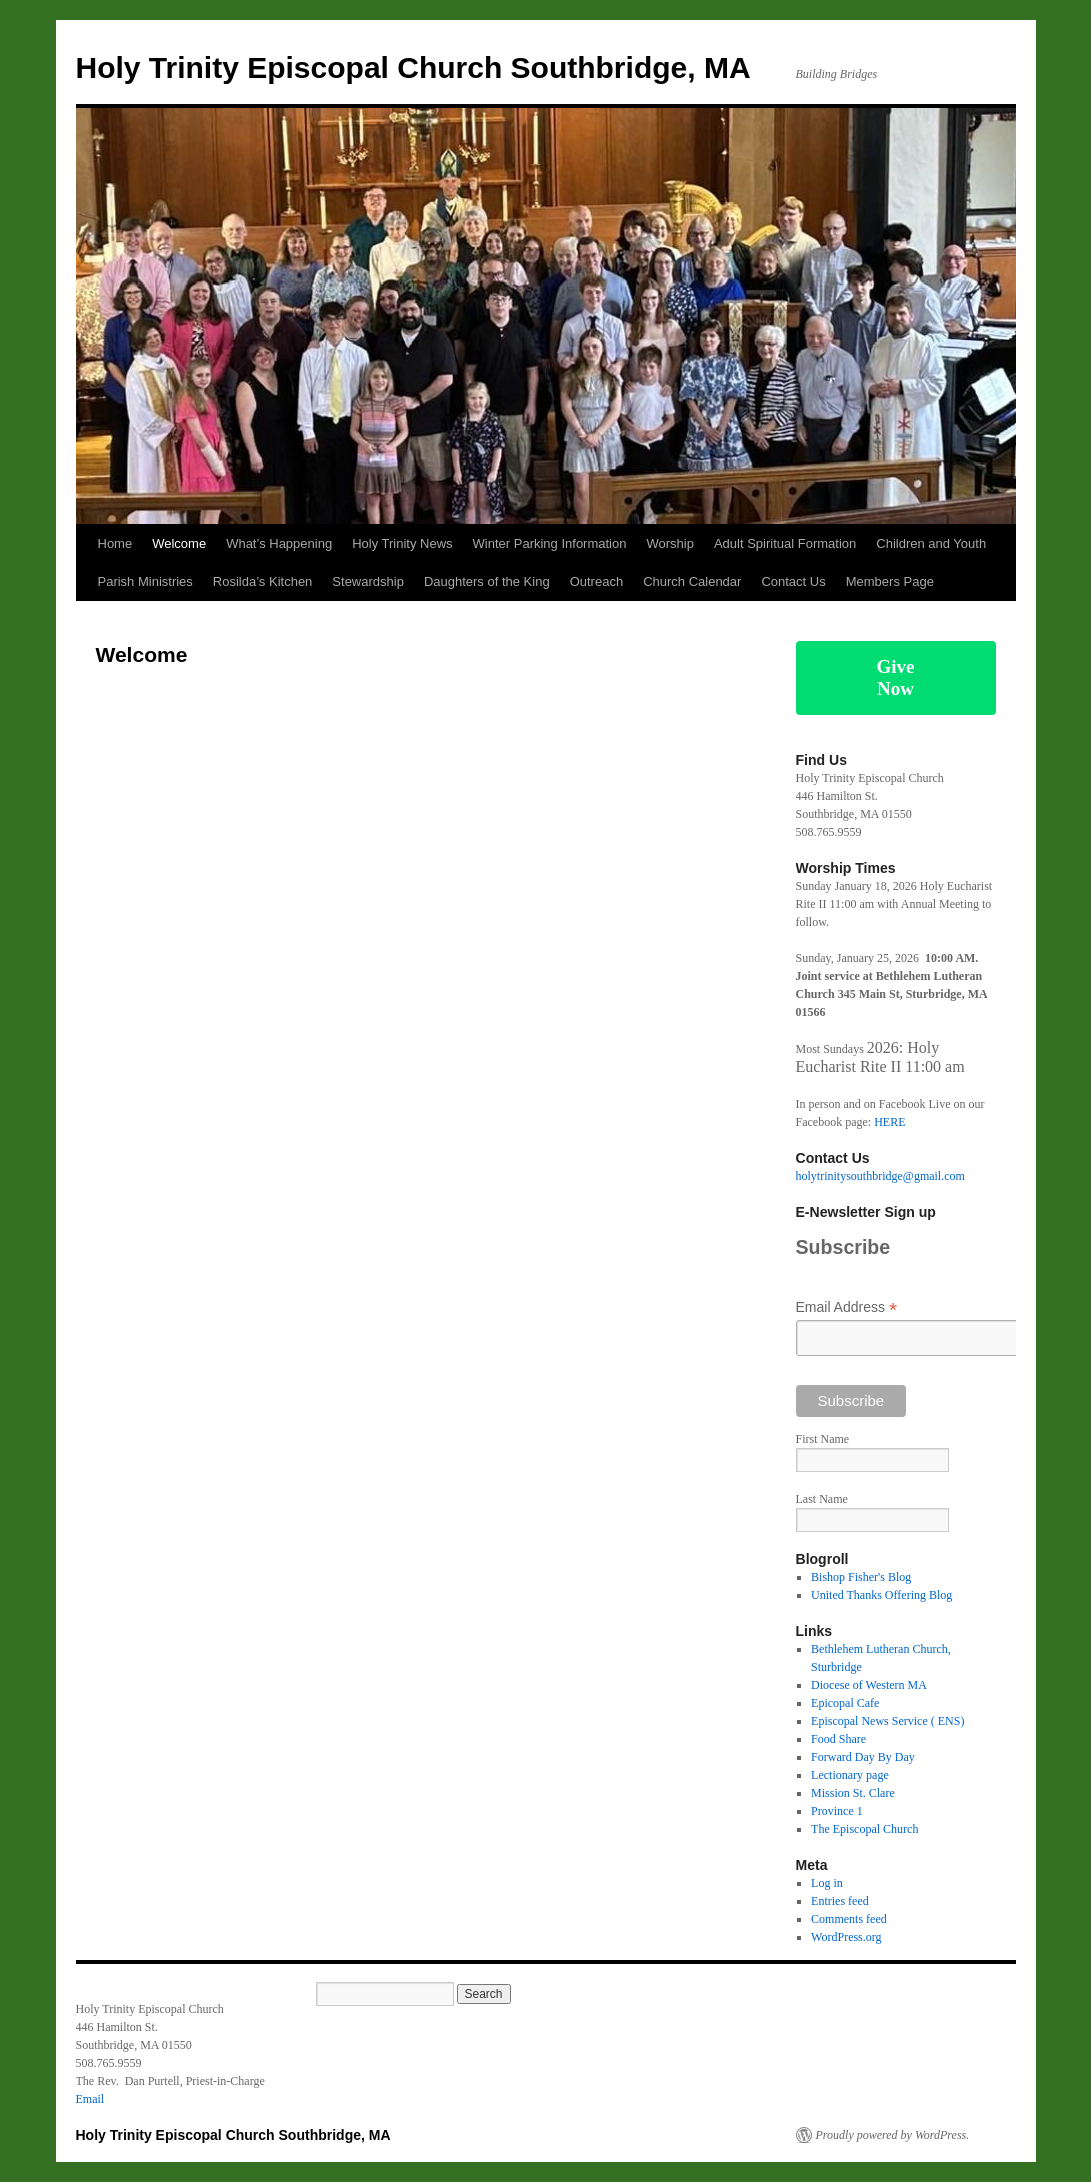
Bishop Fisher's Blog (861, 1577)
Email (90, 2099)
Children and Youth (931, 543)
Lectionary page (850, 1775)
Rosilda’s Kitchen (262, 581)
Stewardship (368, 581)
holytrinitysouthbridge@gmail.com (880, 1176)
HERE (889, 1122)
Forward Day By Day (863, 1757)
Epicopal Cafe (845, 1703)
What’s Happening (279, 543)
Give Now (896, 677)
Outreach (596, 581)
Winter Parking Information (550, 543)
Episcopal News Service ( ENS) (887, 1721)
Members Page (890, 581)
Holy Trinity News (402, 543)
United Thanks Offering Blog (881, 1595)
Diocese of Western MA (869, 1685)
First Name (823, 1439)
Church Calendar (692, 581)
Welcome (179, 543)
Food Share (838, 1739)
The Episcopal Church (864, 1829)
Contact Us (793, 581)
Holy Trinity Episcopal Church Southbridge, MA (413, 67)
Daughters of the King (487, 581)
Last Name (822, 1499)
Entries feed (840, 1901)
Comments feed (849, 1919)
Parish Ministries (145, 581)
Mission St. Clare (853, 1793)
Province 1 (837, 1811)
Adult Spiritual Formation (785, 543)
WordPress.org (846, 1937)
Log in (827, 1883)
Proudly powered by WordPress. (893, 2135)
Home (115, 543)
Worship (669, 543)
